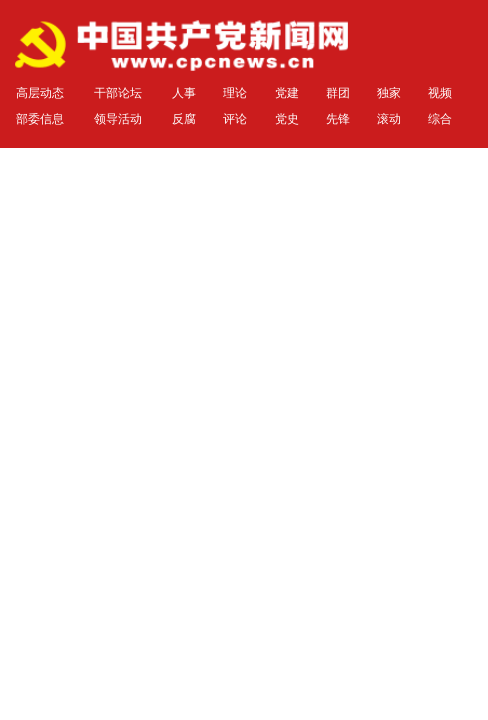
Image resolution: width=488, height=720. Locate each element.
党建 (287, 93)
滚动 (389, 119)
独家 (389, 93)
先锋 (338, 119)
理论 (235, 93)
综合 (440, 119)
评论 (235, 119)
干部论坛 (118, 93)
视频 (440, 93)
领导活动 (118, 119)
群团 (338, 93)
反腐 (184, 119)
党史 (287, 119)
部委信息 (40, 119)
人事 (184, 93)
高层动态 (40, 93)
